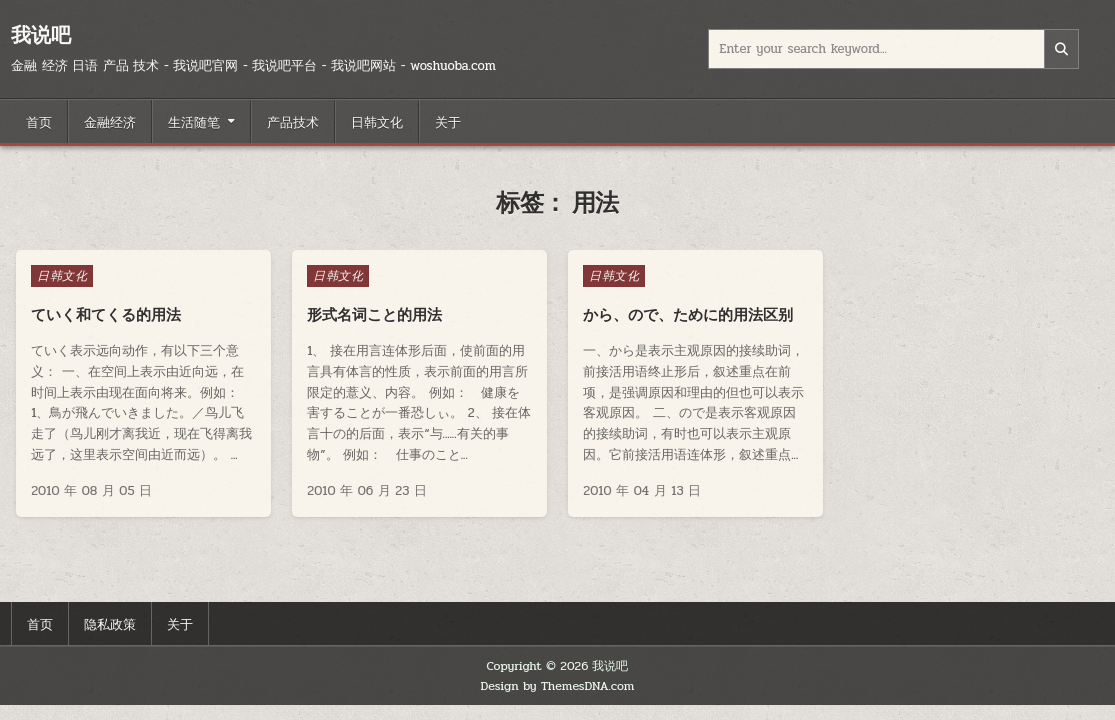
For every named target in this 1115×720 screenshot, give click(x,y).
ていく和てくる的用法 (106, 314)
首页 (39, 121)
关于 (448, 121)
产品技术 (293, 121)
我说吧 (41, 34)
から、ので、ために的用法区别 (688, 314)
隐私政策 (110, 623)
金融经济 (110, 121)
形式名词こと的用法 (374, 314)
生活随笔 (194, 121)
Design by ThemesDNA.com (558, 686)
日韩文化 (377, 121)
